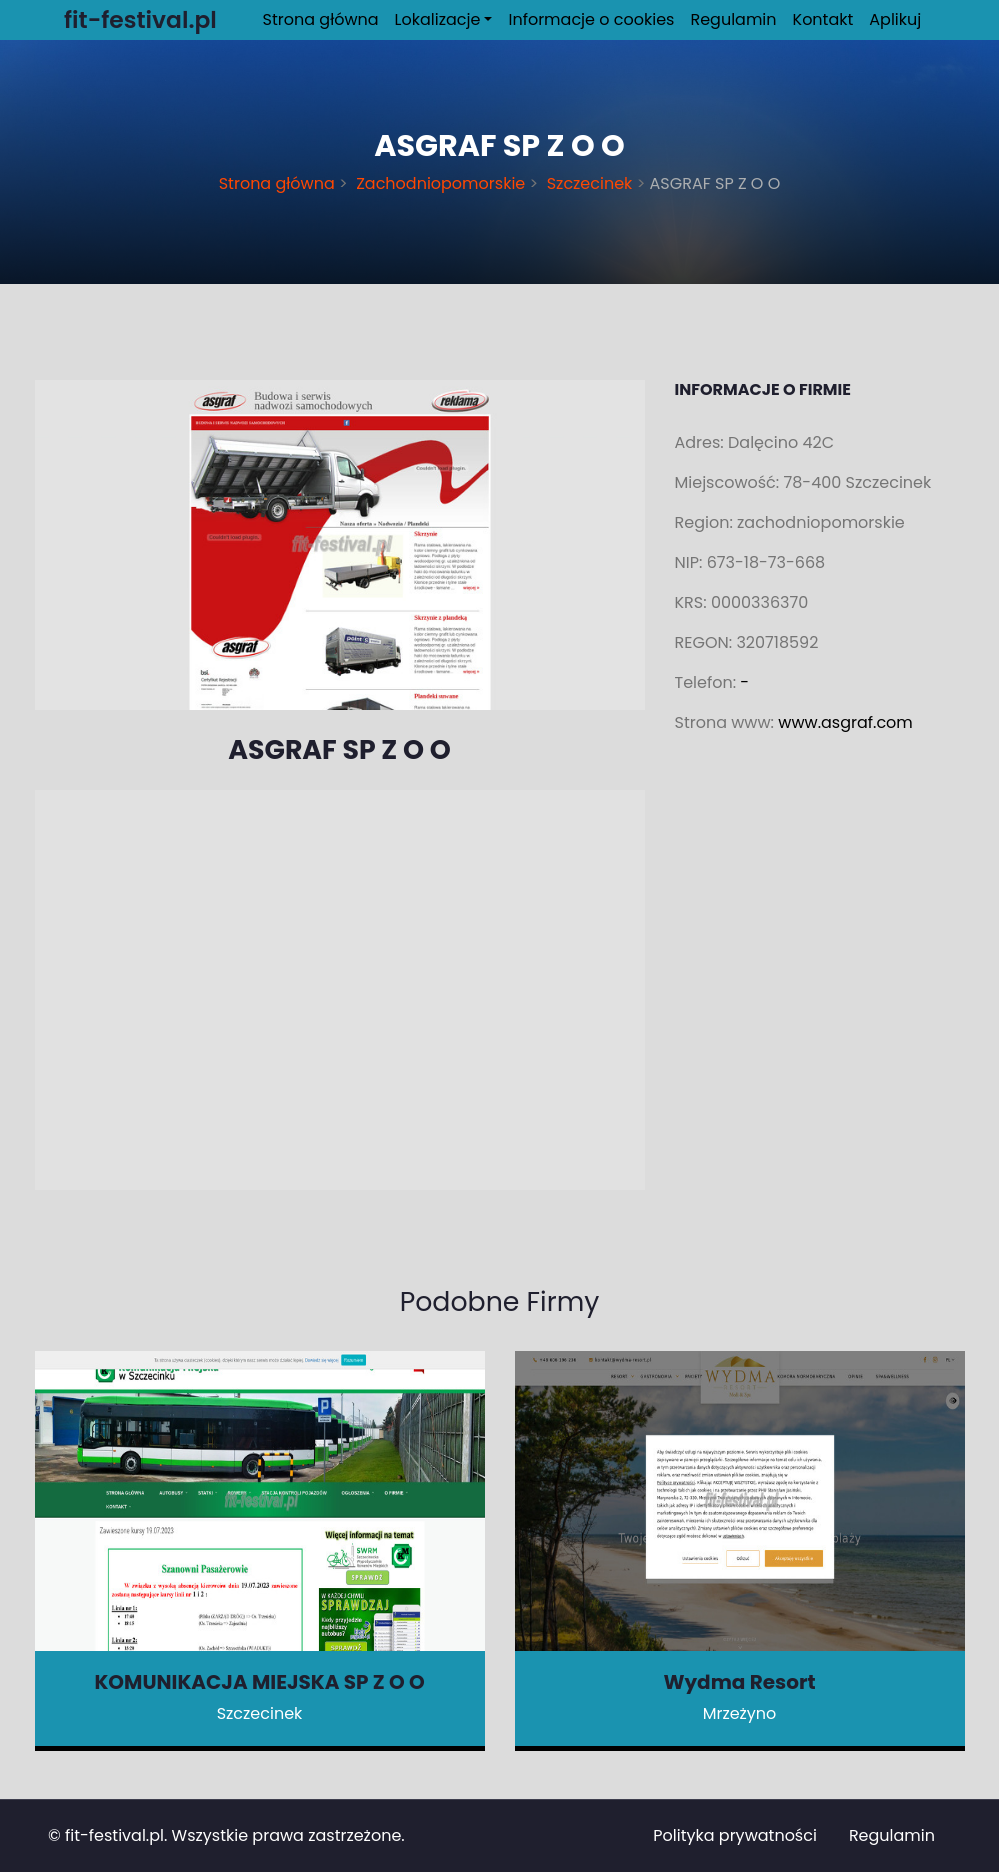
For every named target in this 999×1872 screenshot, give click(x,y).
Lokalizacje (438, 19)
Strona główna (321, 19)
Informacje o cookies (591, 19)
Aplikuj (895, 19)
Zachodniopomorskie (441, 183)
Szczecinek (589, 183)
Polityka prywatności (735, 1835)
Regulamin (733, 19)
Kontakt (823, 19)
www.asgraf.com (845, 722)
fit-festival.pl (114, 1835)
